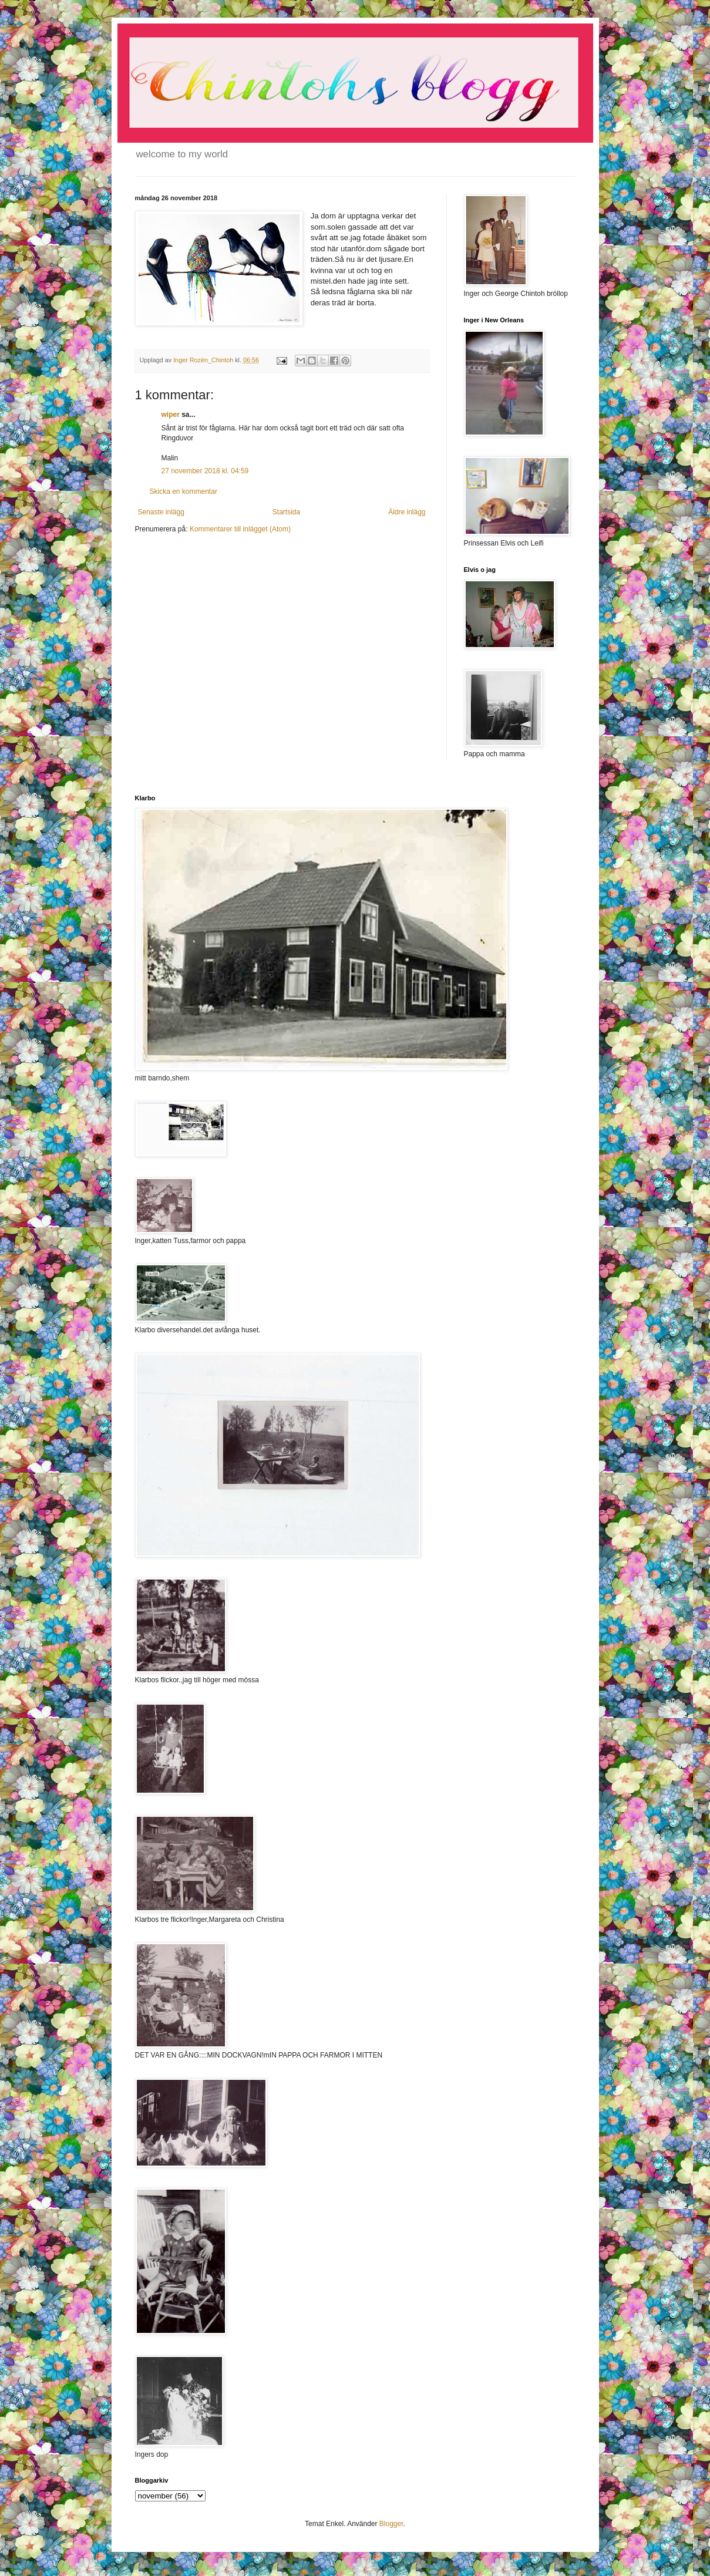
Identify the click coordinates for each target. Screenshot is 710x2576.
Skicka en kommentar (183, 491)
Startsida (286, 512)
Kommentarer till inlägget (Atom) (240, 529)
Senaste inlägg (161, 512)
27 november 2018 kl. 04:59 (205, 471)
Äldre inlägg (406, 512)
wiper (170, 414)
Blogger (391, 2524)
